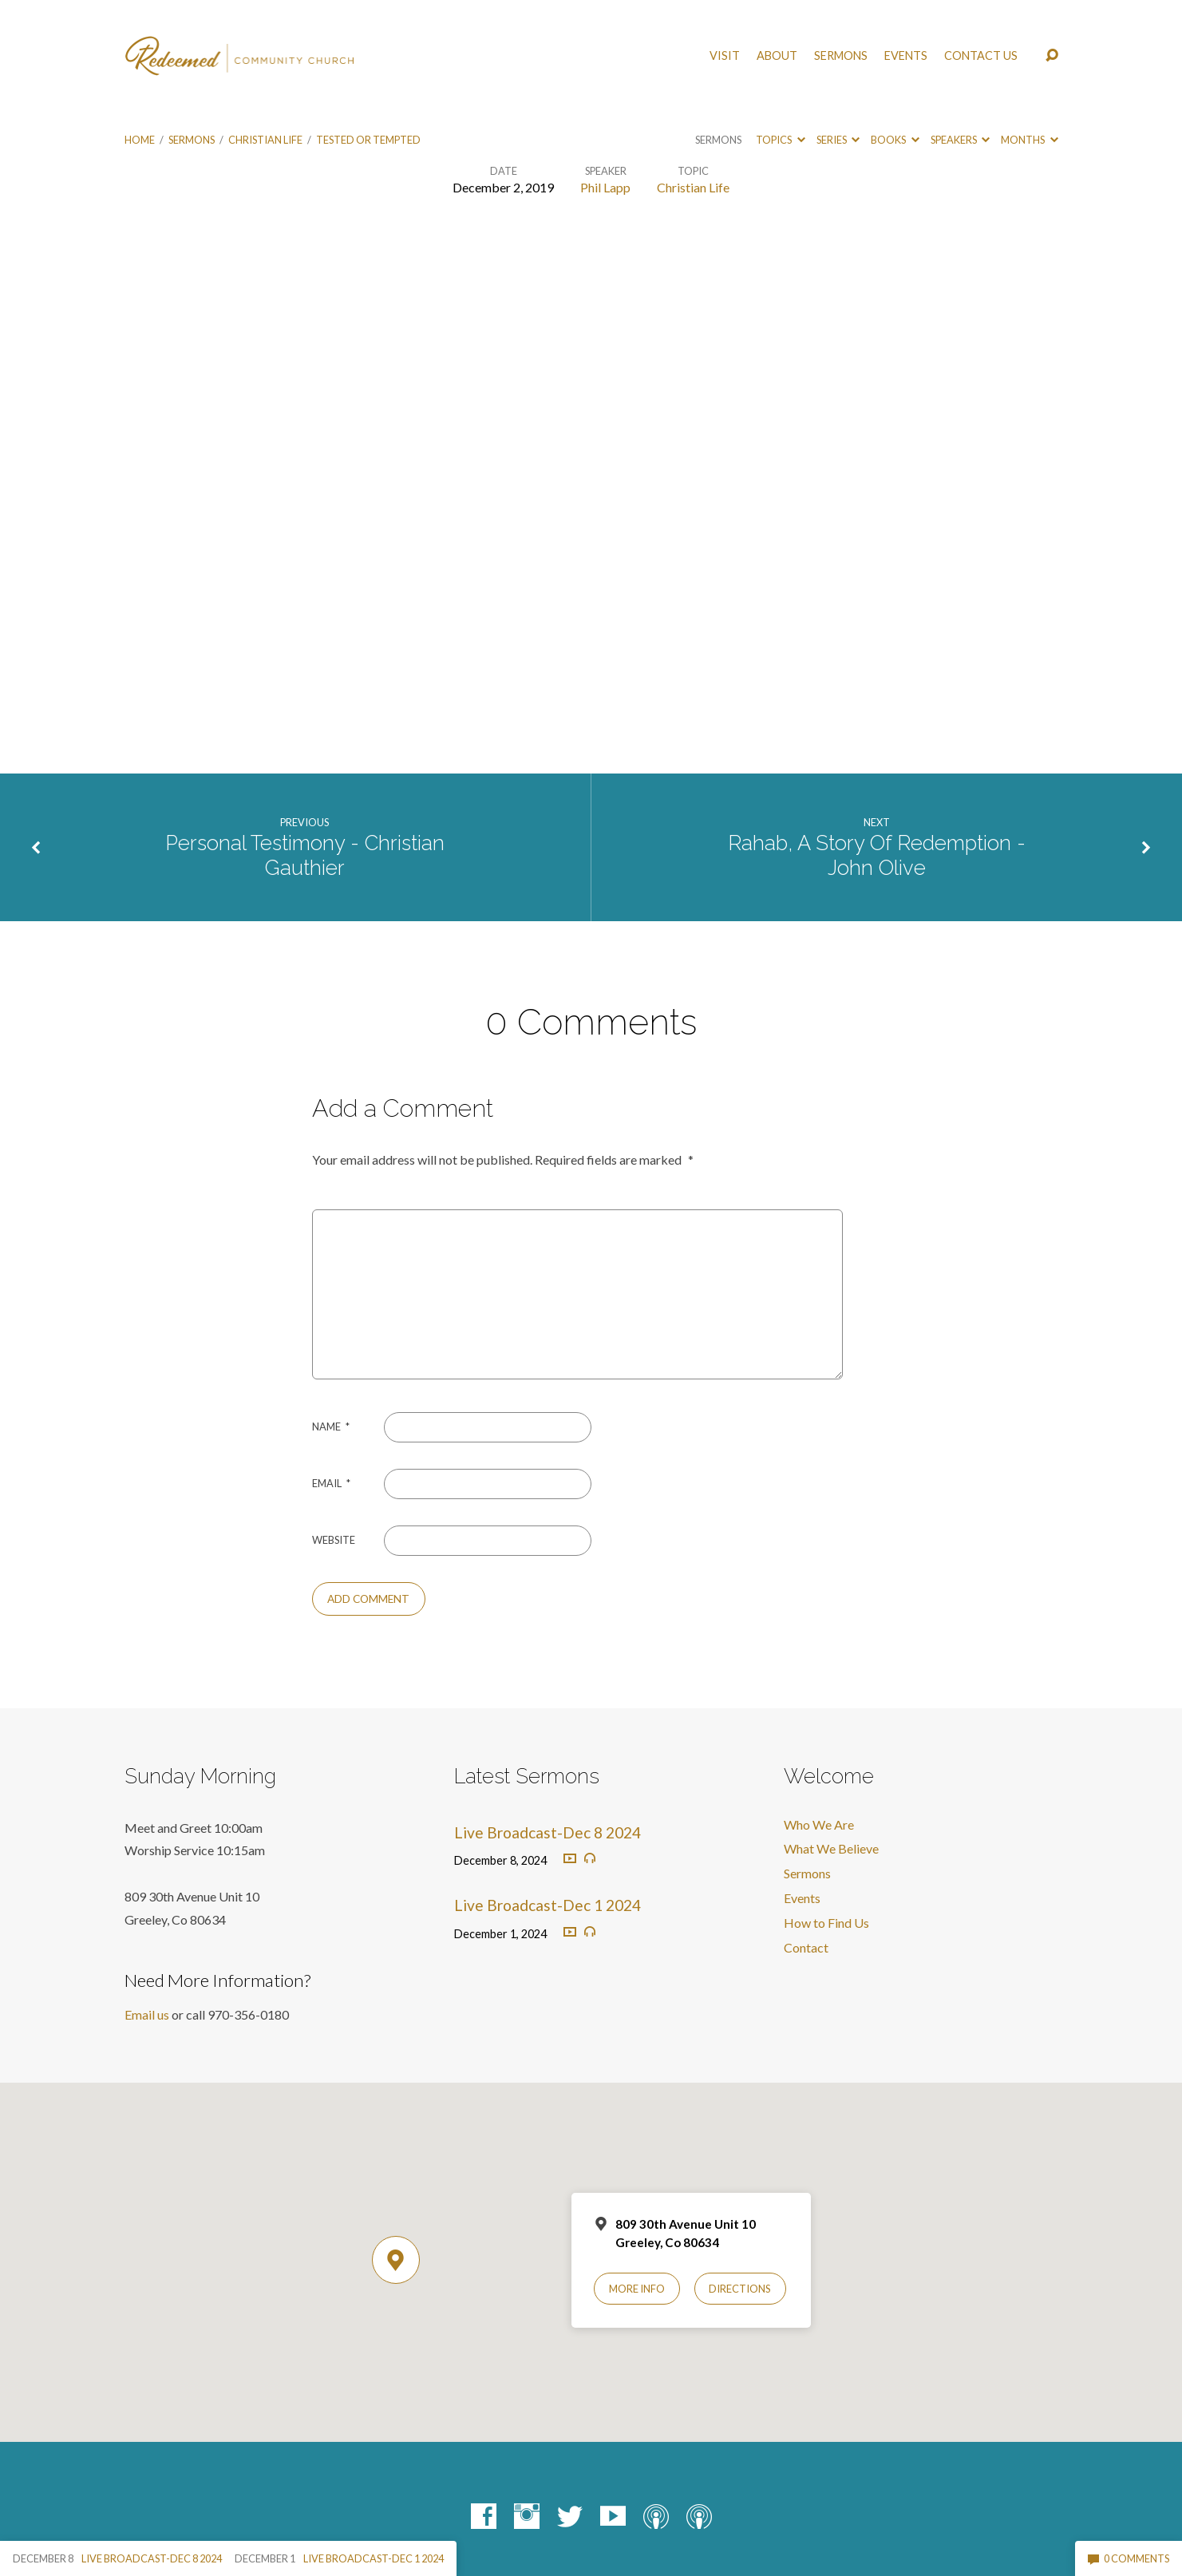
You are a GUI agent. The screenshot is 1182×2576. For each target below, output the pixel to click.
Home (140, 139)
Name (331, 1426)
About (777, 55)
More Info (637, 2288)
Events (905, 55)
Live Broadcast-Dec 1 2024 (547, 1905)
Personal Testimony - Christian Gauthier (305, 855)
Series (838, 139)
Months (1029, 139)
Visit (725, 55)
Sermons (841, 55)
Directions (740, 2288)
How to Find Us (826, 1922)
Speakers (960, 139)
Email (331, 1483)
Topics (780, 139)
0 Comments (1128, 2558)
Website (333, 1539)
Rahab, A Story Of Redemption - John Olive (877, 855)
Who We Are (819, 1824)
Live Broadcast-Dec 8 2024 (547, 1832)
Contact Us (981, 55)
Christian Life (265, 139)
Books (895, 139)
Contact (806, 1947)
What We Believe (831, 1848)
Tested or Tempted (368, 139)
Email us (147, 2014)
